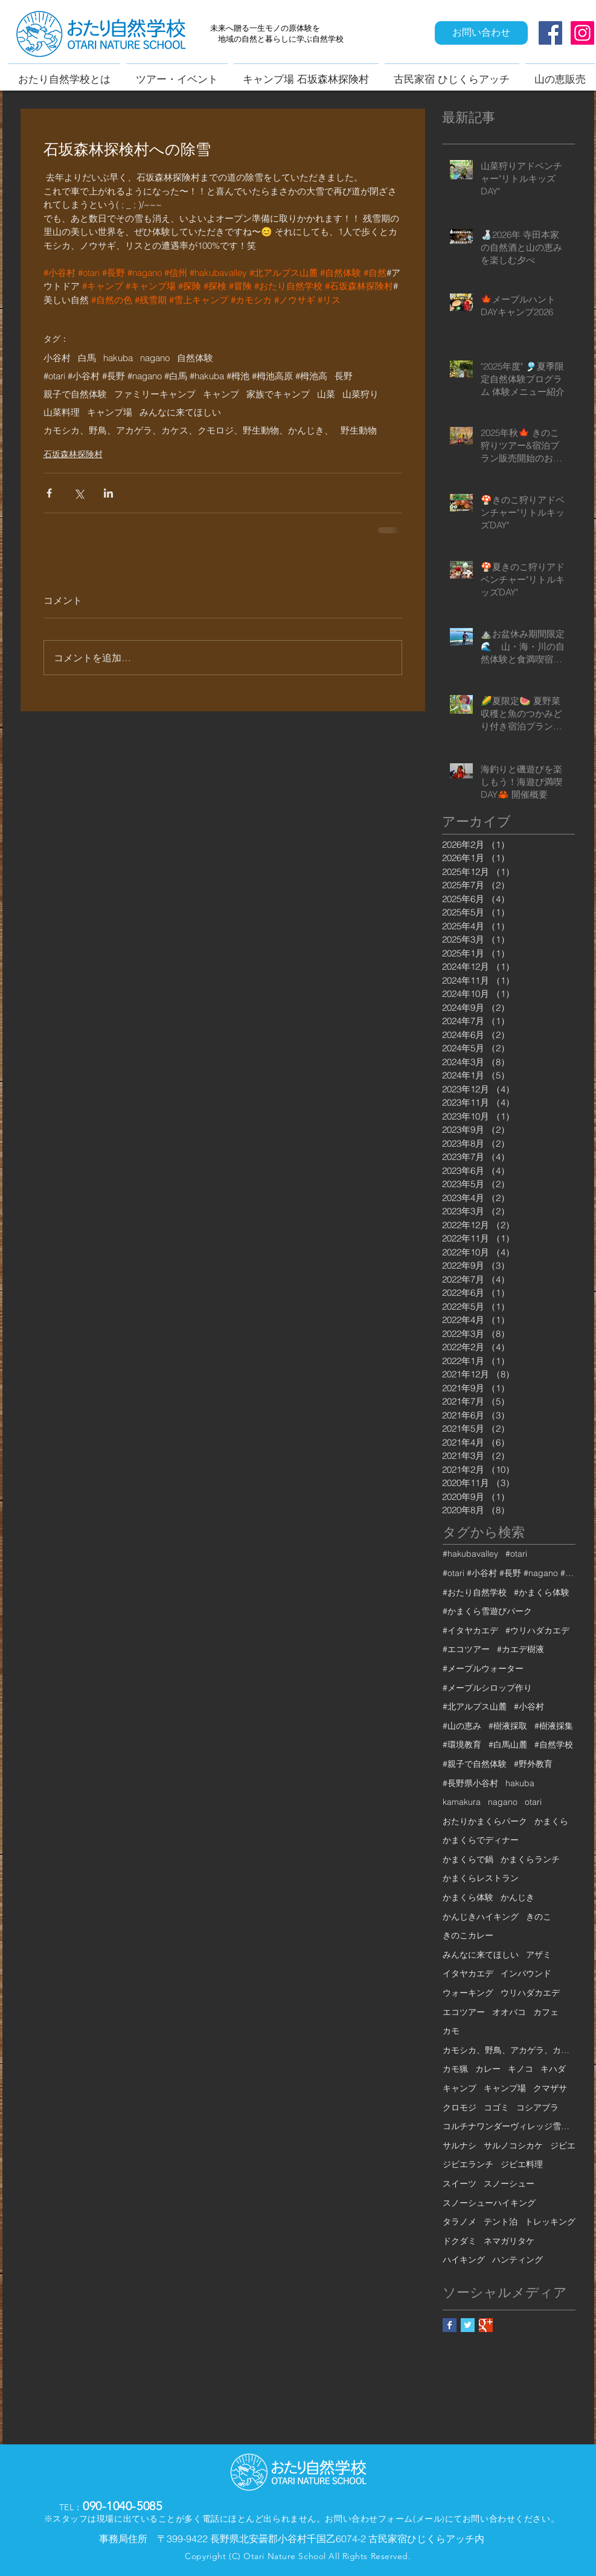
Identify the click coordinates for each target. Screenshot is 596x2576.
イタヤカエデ (468, 1973)
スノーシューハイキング (489, 2202)
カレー (488, 2068)
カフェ (546, 2012)
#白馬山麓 (508, 1744)
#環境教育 (462, 1744)
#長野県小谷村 (470, 1783)
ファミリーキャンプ (155, 394)
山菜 (326, 394)
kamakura (462, 1801)
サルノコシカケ (513, 2145)
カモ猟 (455, 2068)
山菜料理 (61, 412)
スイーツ (459, 2183)
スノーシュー (509, 2183)
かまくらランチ (530, 1859)
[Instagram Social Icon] (582, 33)
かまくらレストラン (481, 1878)
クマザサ (550, 2088)
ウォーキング (468, 1992)
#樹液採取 (508, 1725)
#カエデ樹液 (520, 1649)
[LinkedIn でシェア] (108, 493)
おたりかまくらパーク (485, 1821)
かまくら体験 (468, 1897)
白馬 (87, 358)
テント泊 (500, 2221)
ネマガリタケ (509, 2240)
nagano (155, 358)
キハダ (553, 2068)
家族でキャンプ (278, 394)
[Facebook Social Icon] (550, 33)
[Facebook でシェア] (49, 493)
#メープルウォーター (483, 1668)
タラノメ (459, 2221)
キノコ (520, 2068)
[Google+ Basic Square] (486, 2325)
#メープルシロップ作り (487, 1687)
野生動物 (359, 430)
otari (533, 1801)
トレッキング (550, 2221)
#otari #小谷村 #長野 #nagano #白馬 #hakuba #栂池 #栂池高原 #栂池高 (185, 376)
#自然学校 (553, 1744)
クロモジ (459, 2107)
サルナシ (459, 2145)
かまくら (551, 1821)
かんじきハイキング (481, 1916)
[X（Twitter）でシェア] (79, 493)
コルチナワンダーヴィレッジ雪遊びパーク (509, 2126)
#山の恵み (462, 1725)
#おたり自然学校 (475, 1592)
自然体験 (195, 358)
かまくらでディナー (481, 1839)
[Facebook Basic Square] (450, 2325)
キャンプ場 (109, 412)
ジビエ (562, 2145)
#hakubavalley (470, 1553)
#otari (516, 1553)
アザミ (538, 1954)
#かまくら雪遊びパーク (487, 1611)
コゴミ (496, 2107)
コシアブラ (537, 2107)
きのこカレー (468, 1935)
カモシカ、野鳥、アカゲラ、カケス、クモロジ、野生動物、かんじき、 (188, 430)
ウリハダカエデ (530, 1992)
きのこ (538, 1916)
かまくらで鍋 (468, 1859)
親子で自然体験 (75, 394)
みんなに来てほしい (180, 412)
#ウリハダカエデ (537, 1630)
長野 (344, 376)
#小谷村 (529, 1706)
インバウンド (526, 1973)
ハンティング (517, 2259)
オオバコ (509, 2012)
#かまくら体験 (541, 1592)
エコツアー (464, 2012)
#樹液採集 (553, 1725)
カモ (451, 2030)
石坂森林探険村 (73, 454)
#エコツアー (466, 1649)
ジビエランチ (468, 2164)
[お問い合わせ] (481, 33)
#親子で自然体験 (475, 1763)
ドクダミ (459, 2240)
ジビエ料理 (522, 2164)
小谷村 (57, 358)
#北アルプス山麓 (475, 1706)
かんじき (517, 1897)
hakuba (118, 358)
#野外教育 (533, 1763)
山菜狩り (360, 394)
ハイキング (464, 2259)
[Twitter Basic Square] (468, 2325)
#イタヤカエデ (470, 1630)
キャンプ (221, 394)
